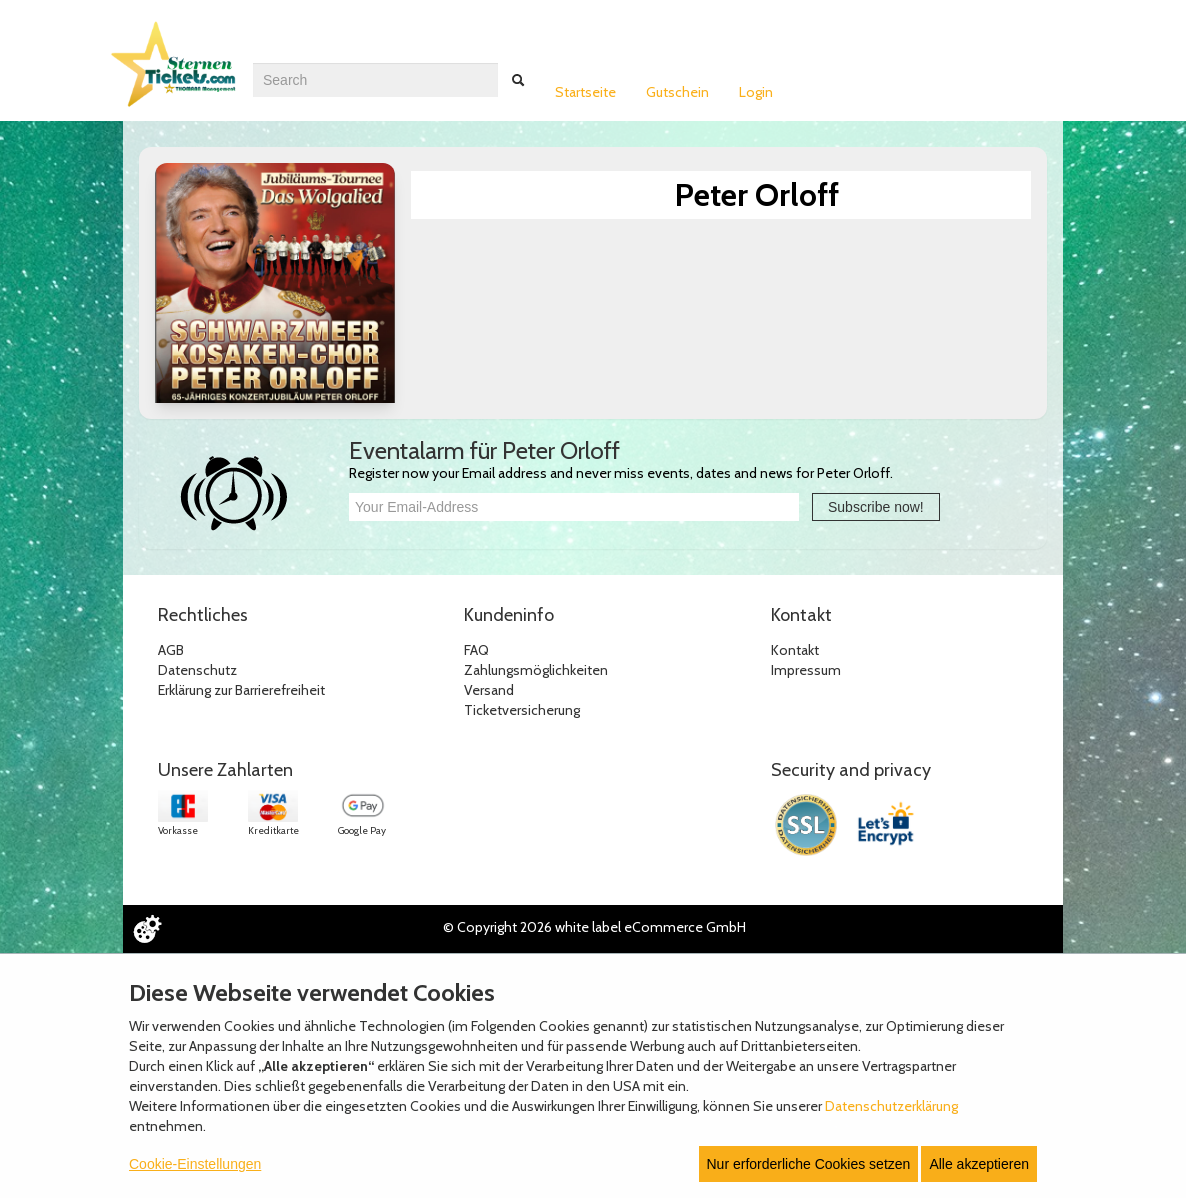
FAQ (476, 650)
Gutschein (677, 92)
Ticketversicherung (522, 710)
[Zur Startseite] (178, 73)
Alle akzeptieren (979, 1164)
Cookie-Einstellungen (195, 1164)
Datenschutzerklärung (891, 1106)
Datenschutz (197, 670)
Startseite (585, 92)
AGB (171, 650)
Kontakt (795, 650)
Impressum (806, 670)
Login (756, 92)
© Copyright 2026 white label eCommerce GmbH (594, 927)
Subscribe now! (876, 507)
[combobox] (375, 80)
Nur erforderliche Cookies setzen (809, 1164)
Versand (489, 690)
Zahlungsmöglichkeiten (536, 670)
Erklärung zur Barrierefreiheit (241, 690)
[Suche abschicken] (518, 80)
